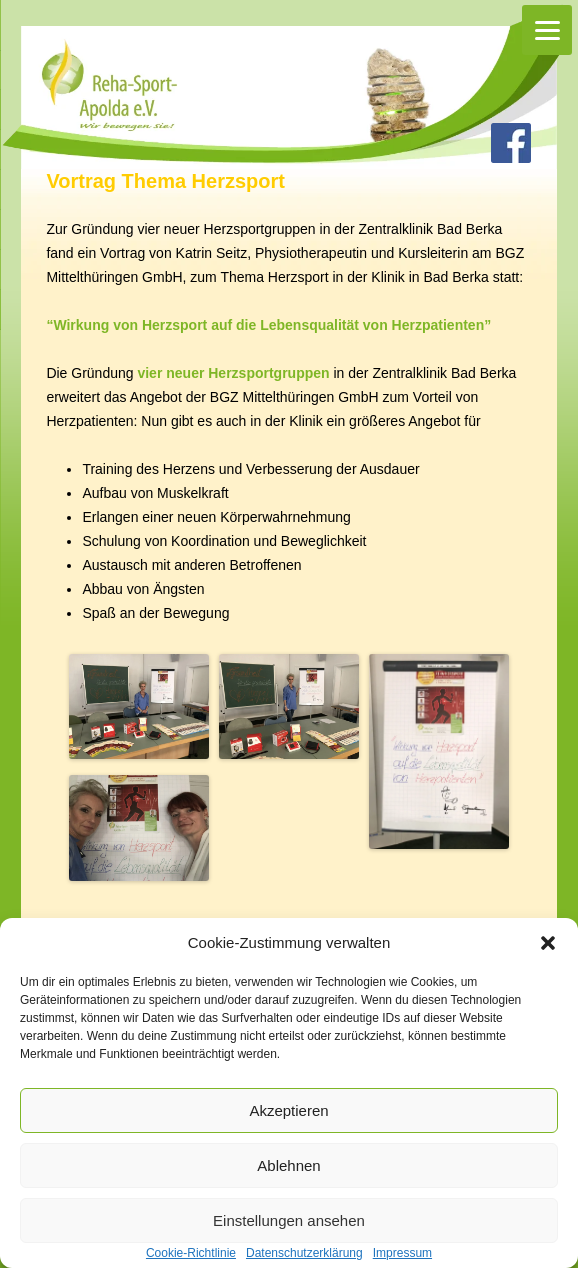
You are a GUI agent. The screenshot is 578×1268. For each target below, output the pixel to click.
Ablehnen (288, 1165)
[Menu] (547, 30)
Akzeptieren (288, 1110)
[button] (548, 943)
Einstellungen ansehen (289, 1220)
